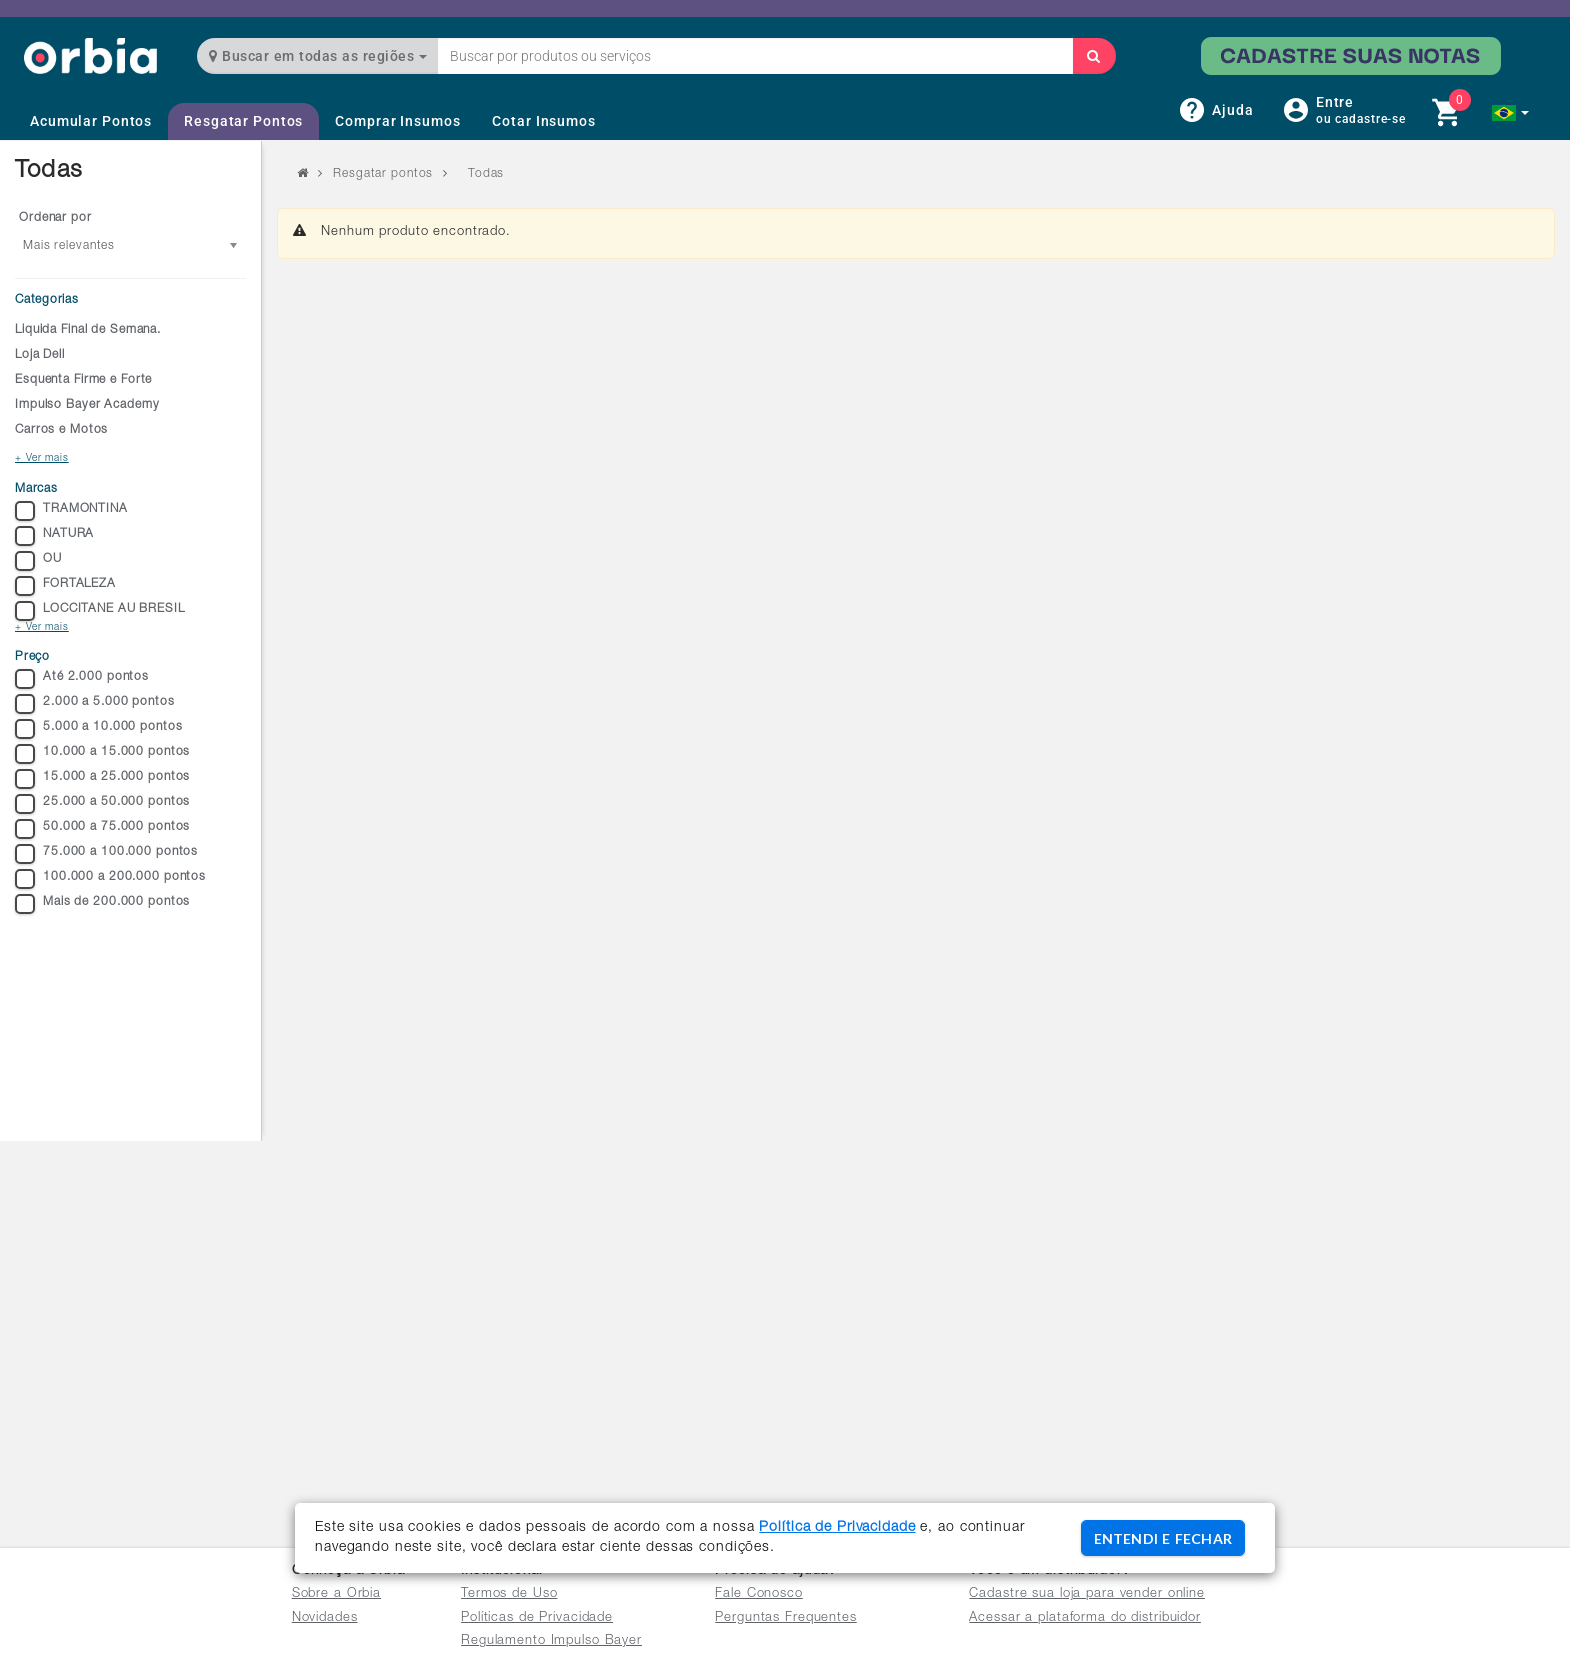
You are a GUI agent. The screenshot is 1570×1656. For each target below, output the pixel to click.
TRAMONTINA (71, 511)
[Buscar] (1094, 56)
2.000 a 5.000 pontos (95, 704)
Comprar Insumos (397, 121)
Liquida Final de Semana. (88, 330)
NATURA (54, 536)
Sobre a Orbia (336, 1594)
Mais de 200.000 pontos (102, 904)
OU (38, 561)
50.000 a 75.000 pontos (102, 829)
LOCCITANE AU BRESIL (100, 611)
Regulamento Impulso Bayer (551, 1641)
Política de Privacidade (837, 1528)
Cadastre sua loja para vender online (1087, 1594)
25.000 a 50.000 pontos (102, 804)
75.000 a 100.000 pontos (106, 854)
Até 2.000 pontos (82, 679)
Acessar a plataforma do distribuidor (1085, 1618)
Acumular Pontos (91, 121)
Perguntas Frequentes (786, 1618)
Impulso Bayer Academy (87, 405)
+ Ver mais (42, 459)
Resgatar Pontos (243, 121)
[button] (1510, 113)
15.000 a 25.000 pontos (102, 779)
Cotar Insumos (543, 121)
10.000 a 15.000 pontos (102, 754)
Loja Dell (40, 355)
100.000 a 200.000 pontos (110, 879)
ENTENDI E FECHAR (1163, 1538)
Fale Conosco (759, 1594)
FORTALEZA (65, 586)
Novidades (325, 1618)
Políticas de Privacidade (537, 1618)
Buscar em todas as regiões (318, 56)
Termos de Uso (509, 1594)
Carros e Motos (61, 430)
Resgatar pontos (383, 174)
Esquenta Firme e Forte (83, 380)
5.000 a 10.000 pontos (98, 729)
